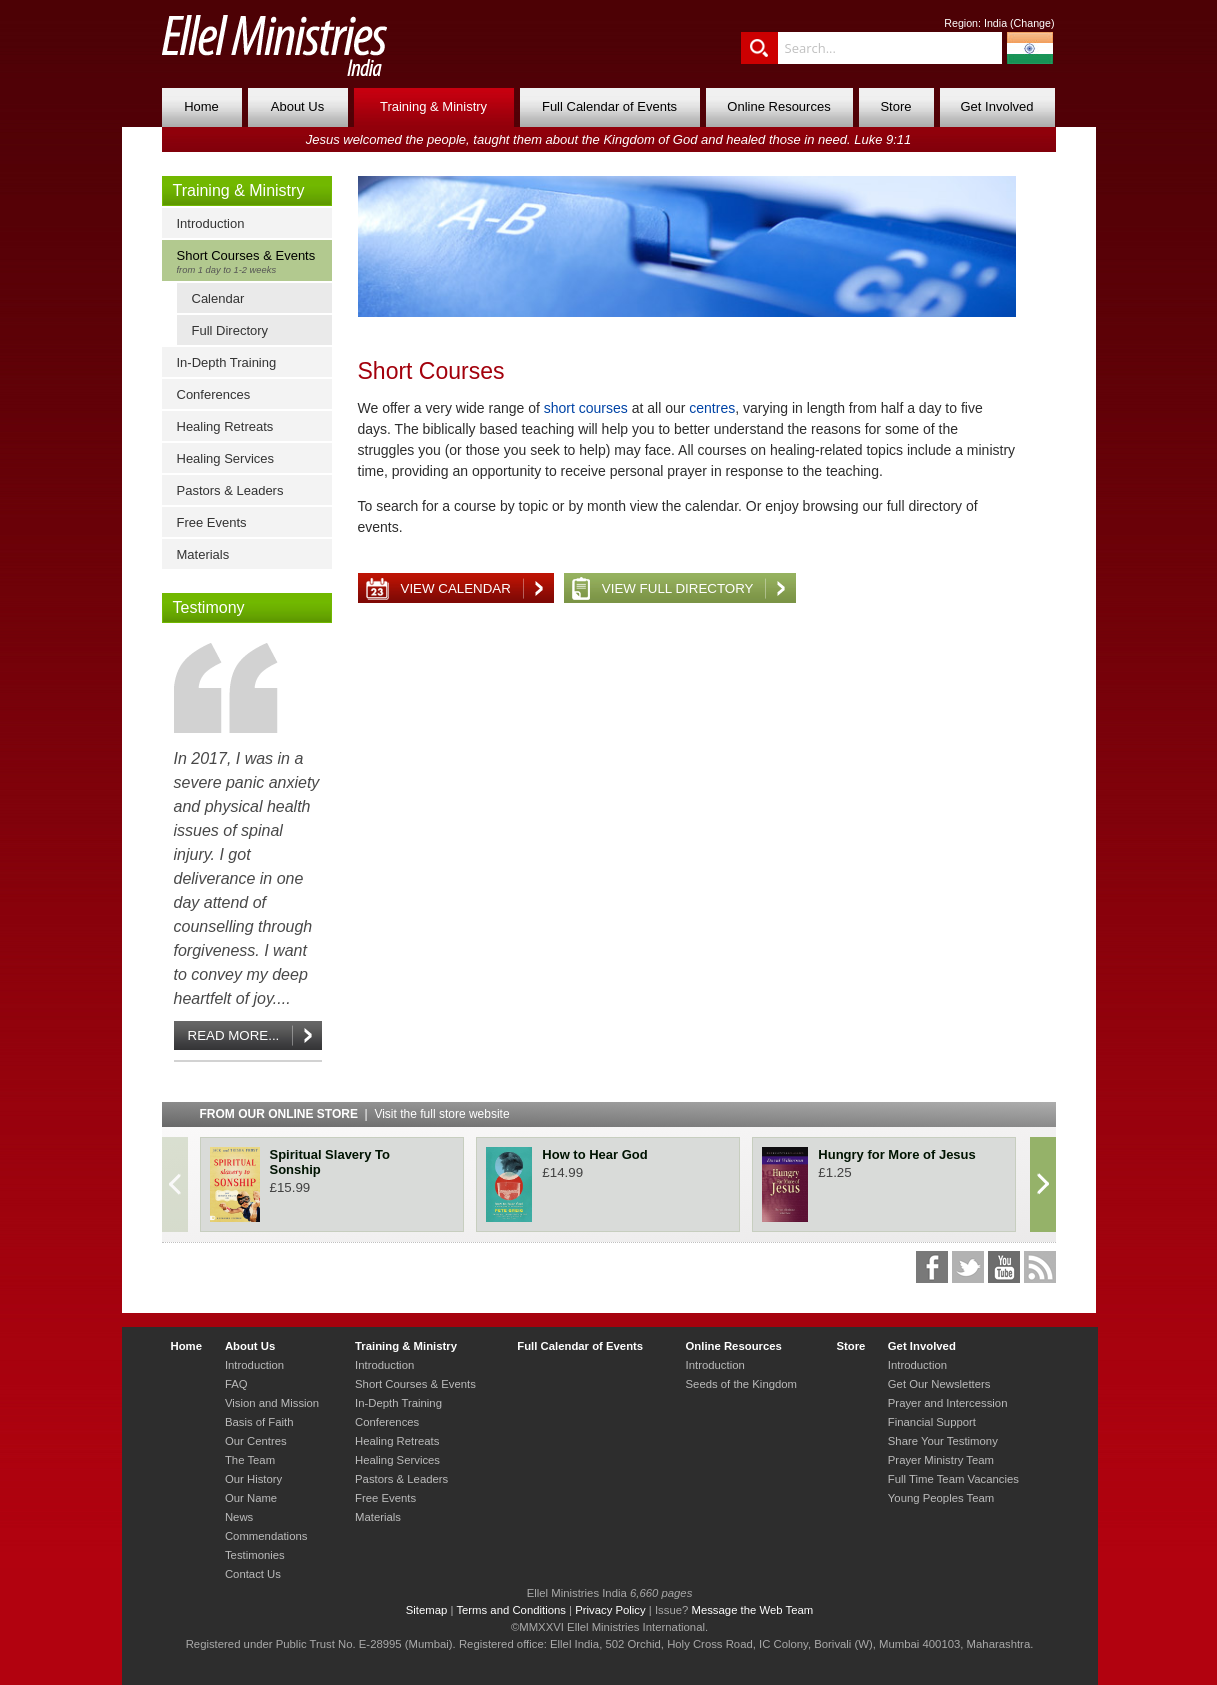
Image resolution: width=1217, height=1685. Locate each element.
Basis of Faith (259, 1422)
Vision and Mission (272, 1403)
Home (201, 106)
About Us (297, 106)
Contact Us (253, 1574)
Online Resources (778, 106)
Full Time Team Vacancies (953, 1479)
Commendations (266, 1536)
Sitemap (427, 1610)
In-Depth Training (227, 362)
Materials (203, 554)
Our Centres (256, 1441)
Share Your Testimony (943, 1441)
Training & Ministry (433, 106)
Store (895, 106)
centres (712, 408)
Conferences (214, 394)
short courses (586, 408)
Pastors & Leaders (230, 490)
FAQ (236, 1384)
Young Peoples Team (941, 1498)
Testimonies (255, 1555)
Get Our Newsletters (939, 1384)
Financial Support (932, 1422)
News (239, 1517)
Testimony (209, 607)
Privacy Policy (610, 1610)
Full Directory (230, 330)
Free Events (212, 522)
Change (1032, 23)
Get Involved (997, 106)
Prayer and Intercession (948, 1403)
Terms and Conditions (511, 1610)
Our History (253, 1479)
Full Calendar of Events (609, 106)
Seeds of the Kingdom (741, 1384)
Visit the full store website (441, 1114)
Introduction (211, 223)
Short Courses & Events (251, 261)
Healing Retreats (225, 426)
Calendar (218, 298)
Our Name (251, 1498)
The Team (250, 1460)
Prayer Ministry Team (941, 1460)
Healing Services (226, 458)
